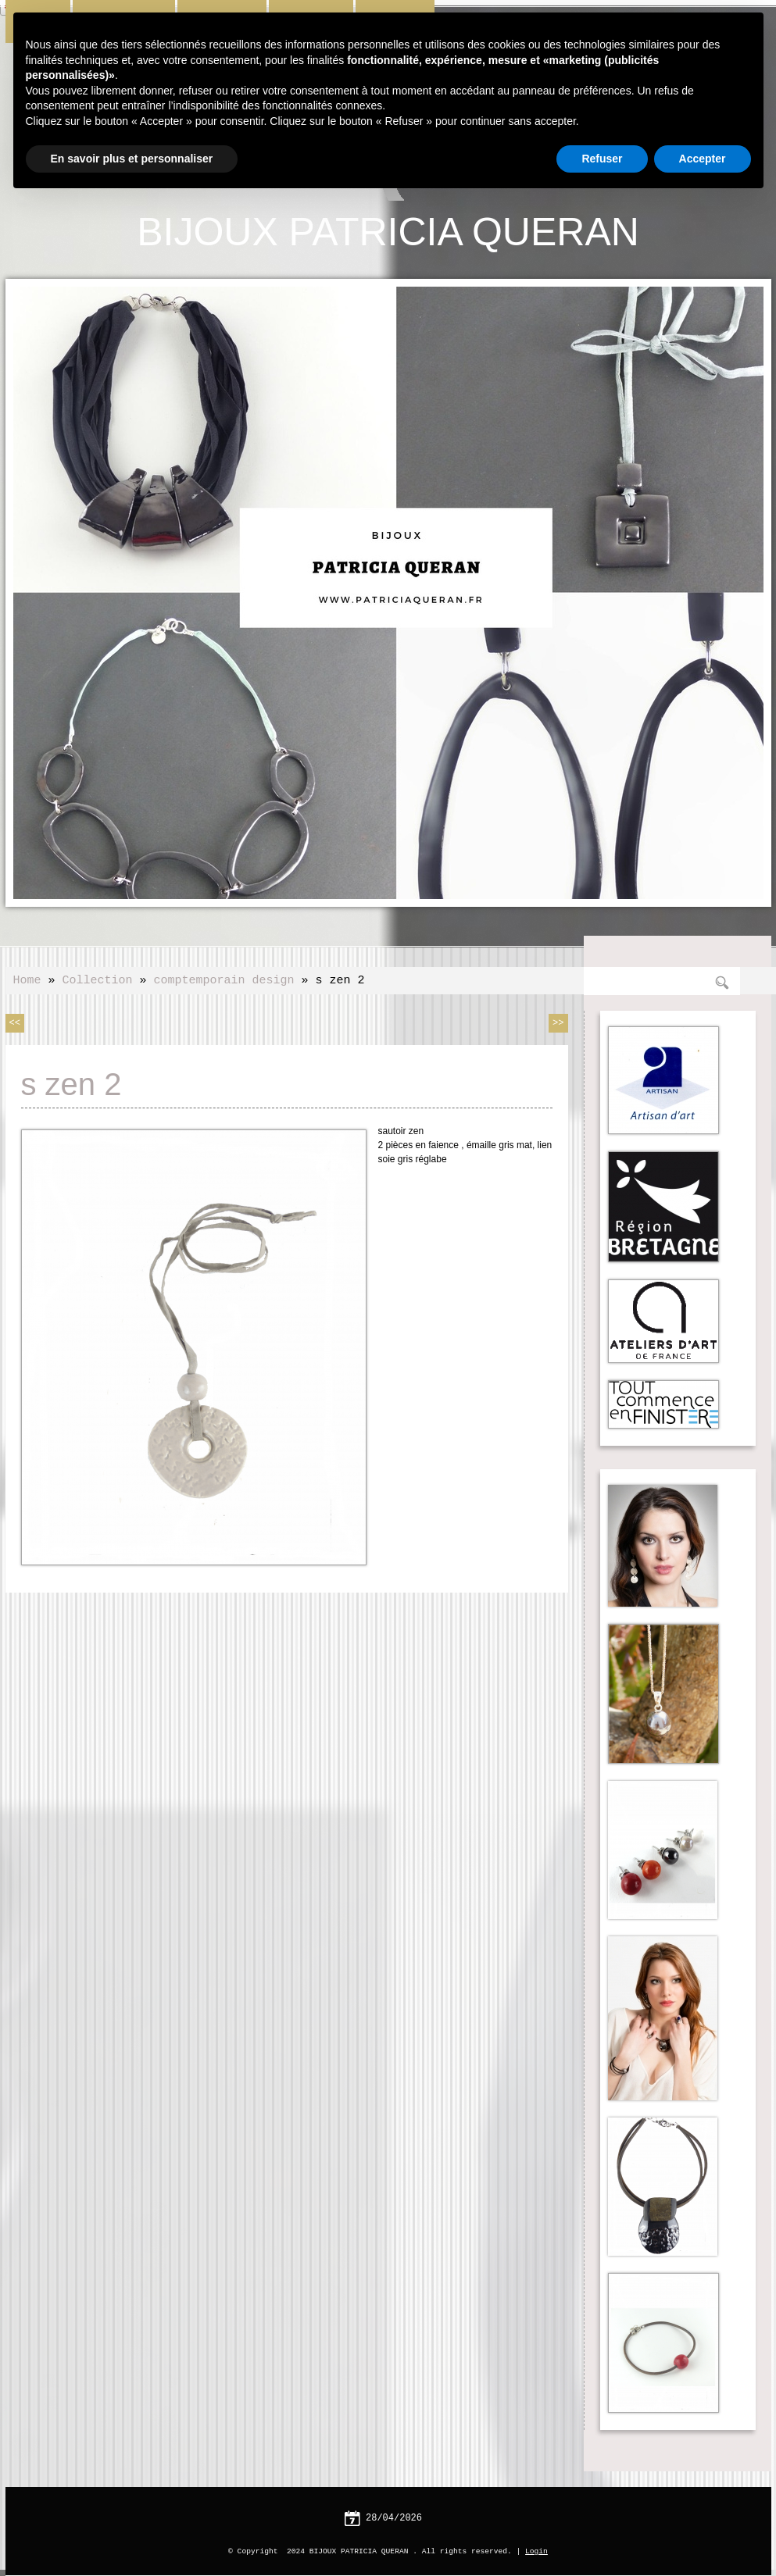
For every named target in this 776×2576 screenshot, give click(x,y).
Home (27, 979)
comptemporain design (224, 979)
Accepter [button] (702, 158)
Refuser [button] (601, 158)
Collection (98, 979)
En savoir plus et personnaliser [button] (132, 158)
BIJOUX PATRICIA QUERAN (388, 230)
